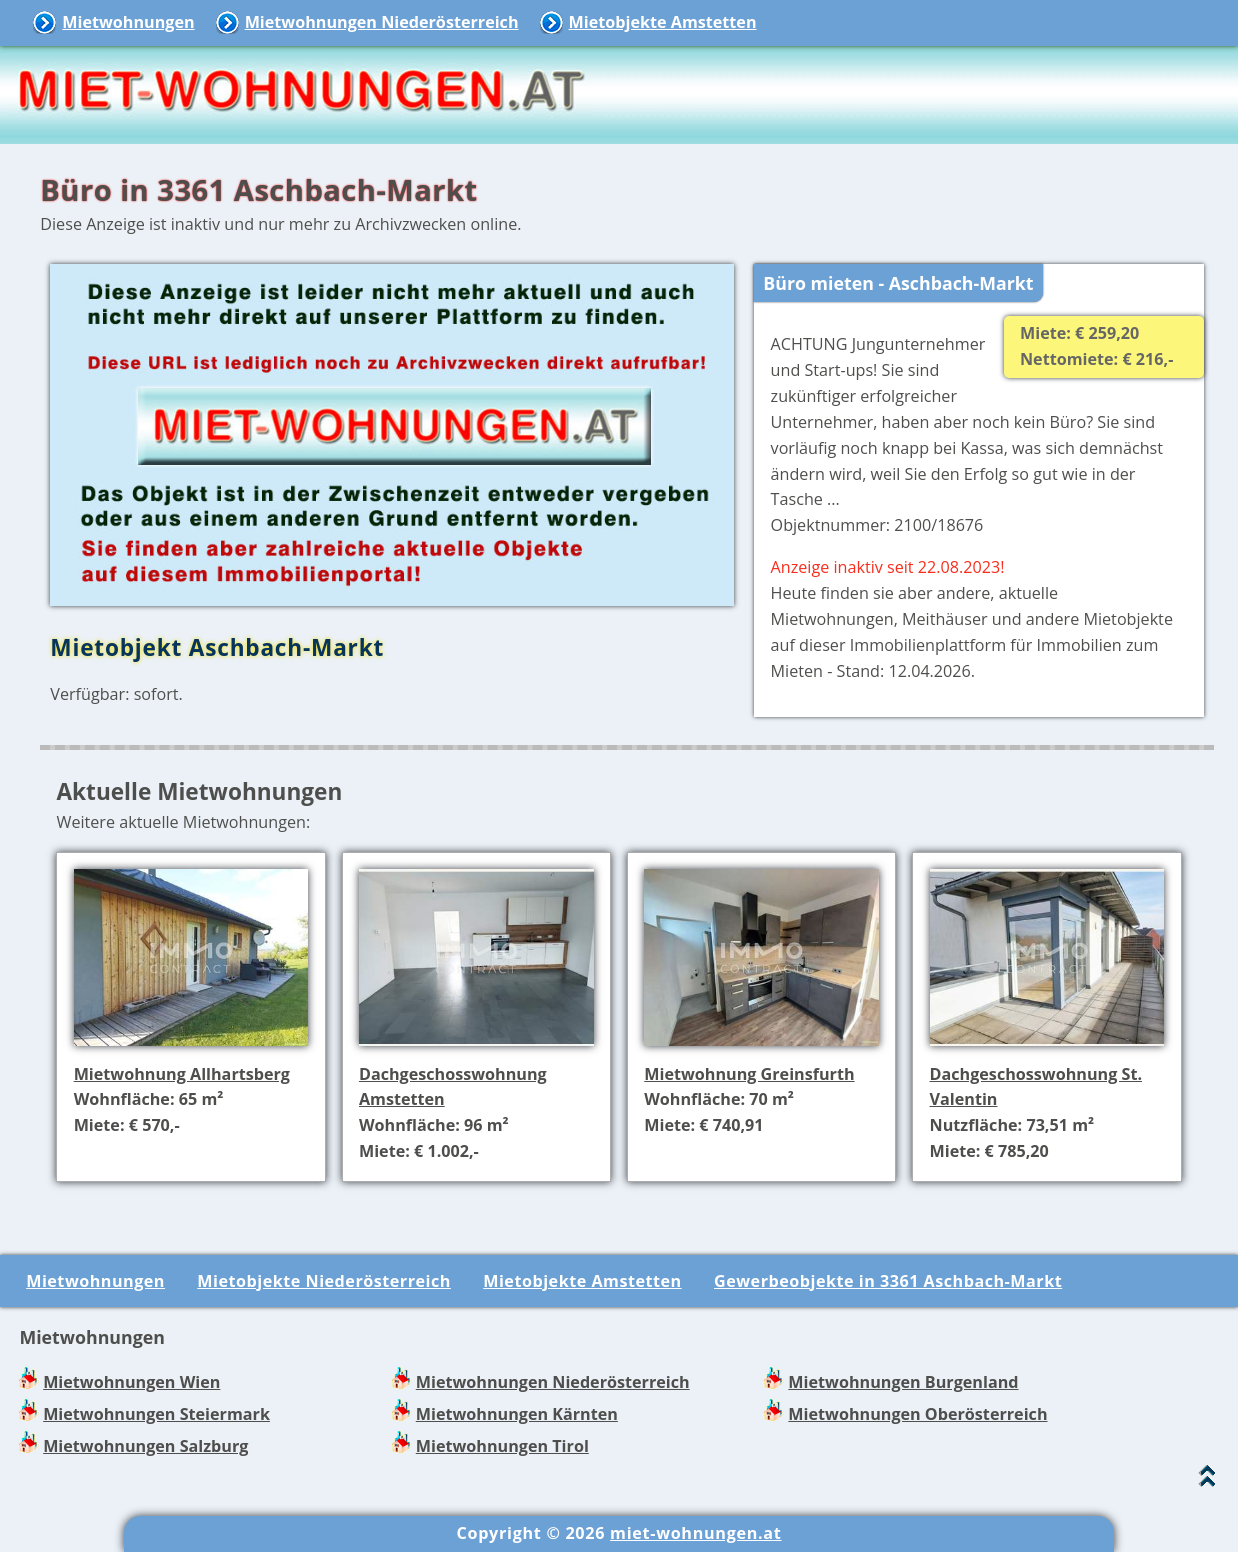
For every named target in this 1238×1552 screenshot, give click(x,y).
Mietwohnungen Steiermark (156, 1414)
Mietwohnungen (128, 22)
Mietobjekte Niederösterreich (324, 1281)
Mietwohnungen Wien (131, 1382)
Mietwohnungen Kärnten (517, 1414)
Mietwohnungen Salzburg (145, 1446)
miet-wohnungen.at (695, 1533)
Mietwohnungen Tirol (502, 1446)
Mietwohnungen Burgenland (903, 1382)
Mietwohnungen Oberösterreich (917, 1414)
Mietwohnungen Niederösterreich (382, 22)
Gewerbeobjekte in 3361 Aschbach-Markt (888, 1281)
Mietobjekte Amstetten (663, 22)
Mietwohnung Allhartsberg (182, 1074)
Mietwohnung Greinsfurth (749, 1074)
